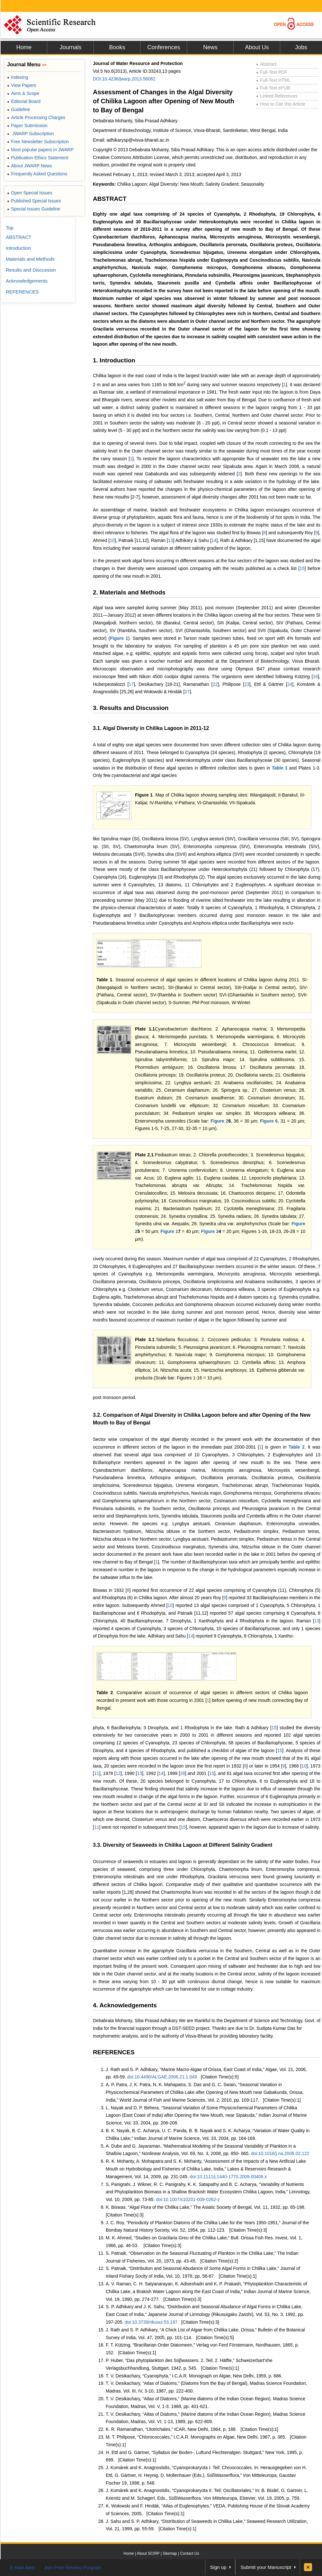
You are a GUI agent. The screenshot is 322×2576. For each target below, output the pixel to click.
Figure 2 (219, 1121)
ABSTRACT (110, 198)
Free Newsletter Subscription (38, 141)
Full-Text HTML (273, 80)
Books (117, 47)
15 (302, 568)
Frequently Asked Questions (37, 173)
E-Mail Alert (22, 2567)
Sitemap (170, 2553)
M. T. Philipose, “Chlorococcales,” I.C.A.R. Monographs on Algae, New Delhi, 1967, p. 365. (196, 2437)
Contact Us (189, 2553)
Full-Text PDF (271, 72)
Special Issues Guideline (33, 208)
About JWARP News (29, 165)
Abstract (266, 64)
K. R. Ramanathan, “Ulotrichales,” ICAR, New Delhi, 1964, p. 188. (171, 2429)
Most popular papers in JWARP (40, 149)
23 (246, 684)
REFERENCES (114, 2052)
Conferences (163, 47)
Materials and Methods (30, 259)
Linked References (277, 95)
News (210, 47)
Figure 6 (269, 1121)
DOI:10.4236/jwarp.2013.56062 (124, 78)
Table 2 (297, 1447)
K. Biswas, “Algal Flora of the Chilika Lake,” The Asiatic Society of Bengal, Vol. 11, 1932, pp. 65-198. (206, 2207)
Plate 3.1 (145, 1339)
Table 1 (280, 767)
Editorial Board (23, 101)
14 (214, 540)
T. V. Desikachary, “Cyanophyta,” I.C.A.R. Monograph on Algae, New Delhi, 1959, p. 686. (194, 2375)
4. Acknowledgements (125, 2005)
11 (96, 1773)
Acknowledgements (27, 281)
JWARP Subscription (30, 133)
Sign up (218, 2567)
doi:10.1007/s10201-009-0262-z (188, 2199)
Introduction (18, 248)
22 (215, 684)
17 (131, 684)
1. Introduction (114, 360)
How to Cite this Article (280, 104)
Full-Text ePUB (273, 87)
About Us (257, 47)
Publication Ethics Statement (37, 157)
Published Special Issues (34, 200)
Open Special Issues (29, 192)
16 (315, 676)
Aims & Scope (23, 93)
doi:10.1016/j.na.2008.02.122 (280, 2153)
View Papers (21, 85)
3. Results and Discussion (130, 708)
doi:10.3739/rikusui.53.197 (151, 2322)
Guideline (18, 109)
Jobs (301, 47)
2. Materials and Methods (129, 592)
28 (182, 1773)
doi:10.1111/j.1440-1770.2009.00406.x (228, 2176)
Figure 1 (119, 638)
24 (289, 684)
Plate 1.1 (145, 1028)
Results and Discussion (31, 270)
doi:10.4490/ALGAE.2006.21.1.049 (162, 2076)
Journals (70, 47)
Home (23, 47)
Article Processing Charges (36, 117)
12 (118, 1773)
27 (187, 691)
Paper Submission (27, 125)
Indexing (17, 77)
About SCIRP (148, 2553)
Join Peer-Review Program (73, 2567)
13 (170, 540)
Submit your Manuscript (265, 2567)
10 (112, 540)
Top (9, 227)
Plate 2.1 (144, 1154)
